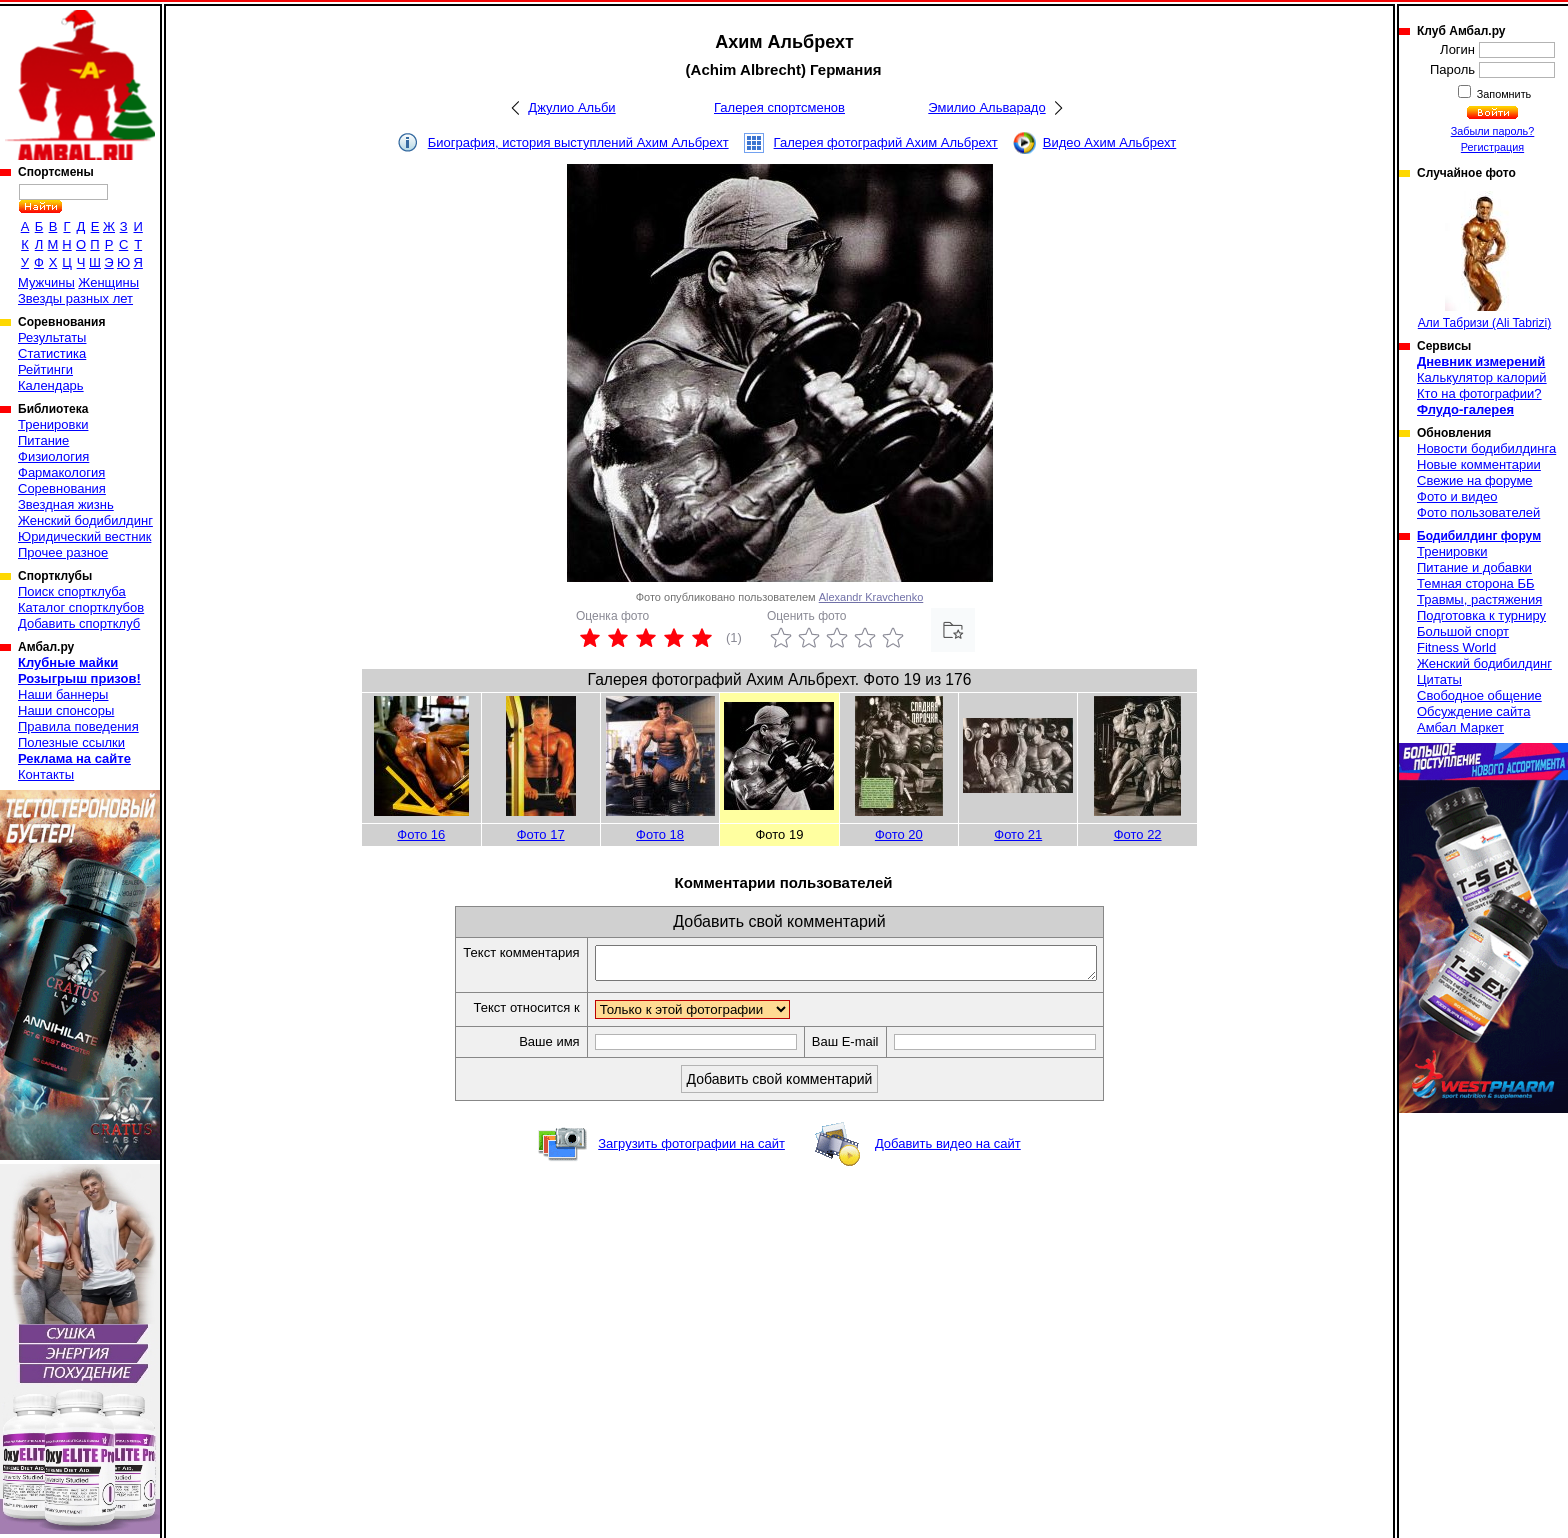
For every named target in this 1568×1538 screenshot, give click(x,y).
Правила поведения (78, 726)
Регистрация (1492, 147)
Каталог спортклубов (81, 607)
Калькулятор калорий (1482, 377)
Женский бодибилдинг (85, 520)
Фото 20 (899, 834)
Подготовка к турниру (1481, 615)
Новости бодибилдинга (1486, 448)
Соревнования (62, 488)
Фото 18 (660, 834)
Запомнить (1503, 94)
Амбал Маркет (1460, 727)
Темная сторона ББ (1476, 583)
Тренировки (53, 424)
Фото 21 (1018, 834)
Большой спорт (1463, 631)
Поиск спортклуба (72, 591)
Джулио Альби (571, 107)
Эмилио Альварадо (986, 107)
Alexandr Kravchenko (871, 597)
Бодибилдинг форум (1479, 536)
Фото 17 (541, 834)
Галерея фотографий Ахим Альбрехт (886, 142)
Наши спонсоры (66, 710)
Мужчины (46, 282)
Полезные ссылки (71, 742)
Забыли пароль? (1493, 131)
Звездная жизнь (66, 504)
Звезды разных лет (75, 298)
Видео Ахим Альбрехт (1110, 142)
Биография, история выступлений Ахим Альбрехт (578, 142)
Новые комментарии (1479, 464)
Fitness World (1456, 647)
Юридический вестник (84, 536)
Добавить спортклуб (79, 623)
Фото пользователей (1478, 512)
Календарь (51, 385)
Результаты (52, 337)
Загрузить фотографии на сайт (691, 1149)
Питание (43, 440)
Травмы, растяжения (1479, 599)
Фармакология (61, 472)
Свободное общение (1479, 695)
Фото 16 (421, 834)
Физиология (53, 456)
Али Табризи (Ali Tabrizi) (1484, 260)
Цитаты (1439, 679)
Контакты (46, 774)
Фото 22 (1138, 834)
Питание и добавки (1474, 567)
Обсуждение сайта (1473, 711)
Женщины (108, 282)
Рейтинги (45, 369)
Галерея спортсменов (779, 107)
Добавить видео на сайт (948, 1149)
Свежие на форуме (1475, 480)
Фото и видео (1457, 496)
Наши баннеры (63, 694)
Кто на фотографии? (1479, 393)
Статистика (52, 353)
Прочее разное (63, 552)
